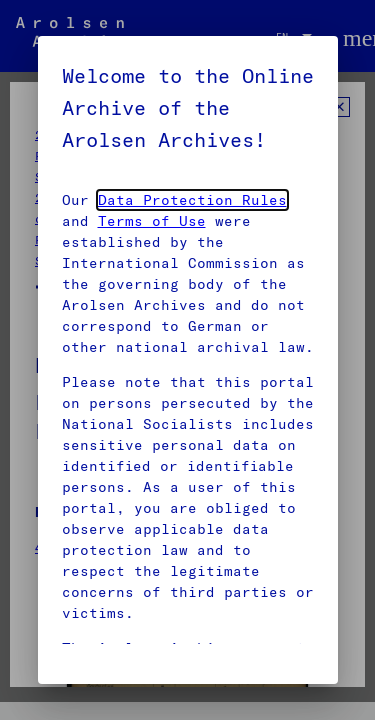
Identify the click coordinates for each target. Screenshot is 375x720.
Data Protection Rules (192, 200)
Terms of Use (152, 221)
